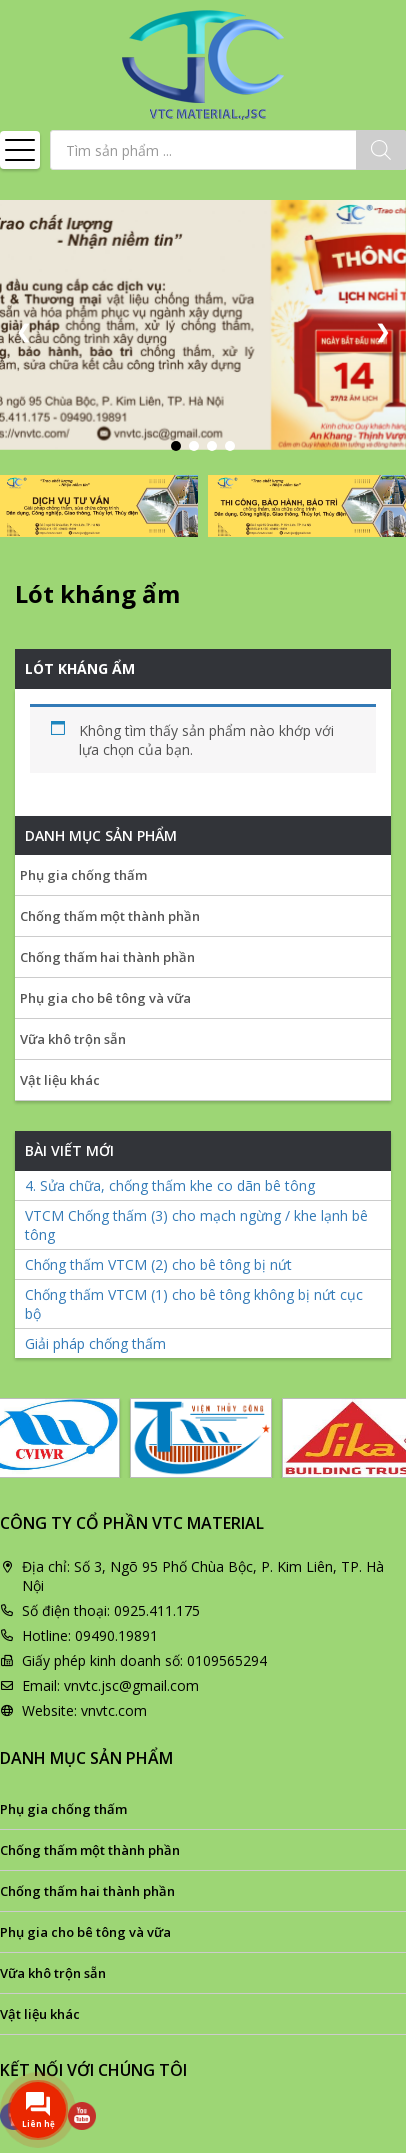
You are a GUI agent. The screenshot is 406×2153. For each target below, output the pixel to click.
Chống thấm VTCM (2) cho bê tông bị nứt (158, 1264)
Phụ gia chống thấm (83, 875)
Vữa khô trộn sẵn (73, 1039)
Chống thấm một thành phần (110, 916)
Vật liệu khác (60, 1080)
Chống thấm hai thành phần (107, 957)
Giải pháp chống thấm (95, 1343)
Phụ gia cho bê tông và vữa (105, 998)
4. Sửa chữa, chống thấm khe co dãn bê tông (170, 1185)
